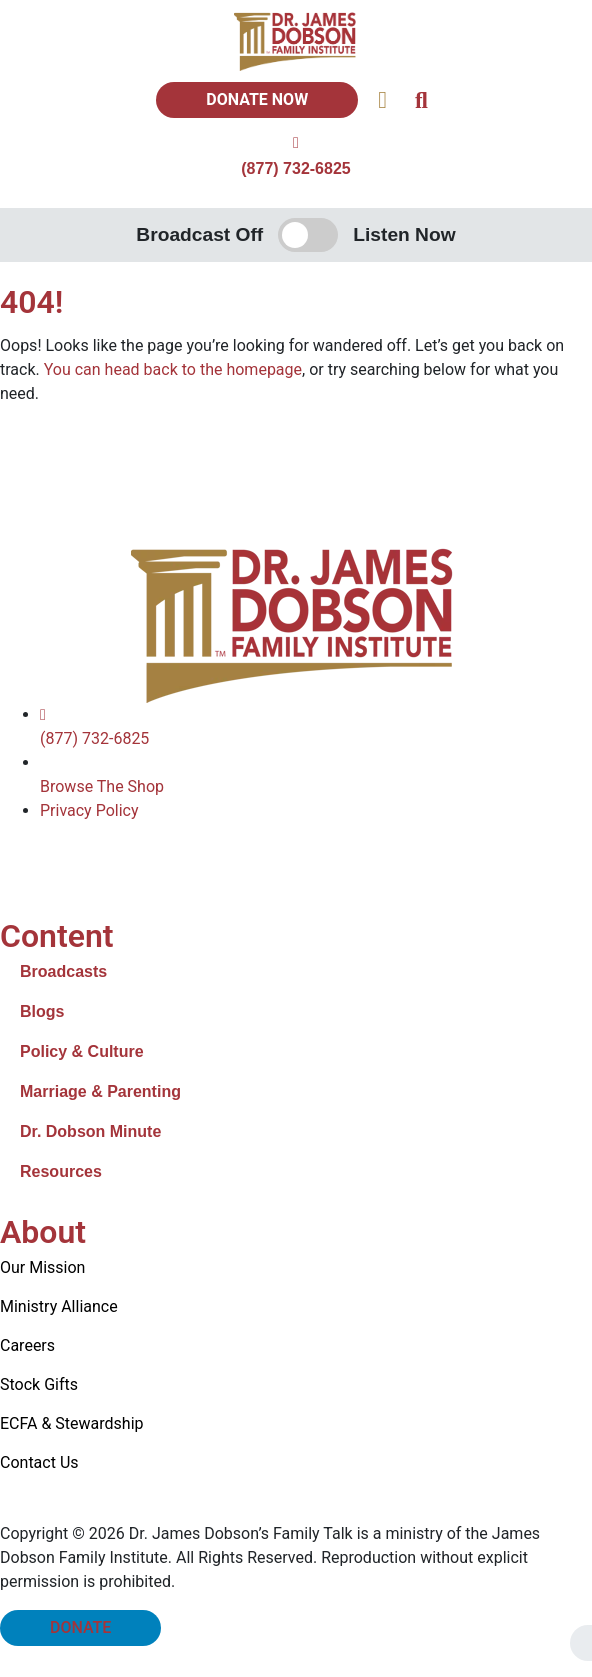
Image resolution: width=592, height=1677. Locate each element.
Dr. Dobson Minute (90, 1131)
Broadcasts (63, 971)
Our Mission (42, 1267)
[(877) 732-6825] (296, 143)
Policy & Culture (82, 1051)
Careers (27, 1345)
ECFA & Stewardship (72, 1423)
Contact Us (39, 1462)
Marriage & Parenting (100, 1091)
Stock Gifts (39, 1384)
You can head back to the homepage (173, 369)
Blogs (42, 1011)
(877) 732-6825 (295, 168)
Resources (61, 1171)
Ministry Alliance (59, 1306)
